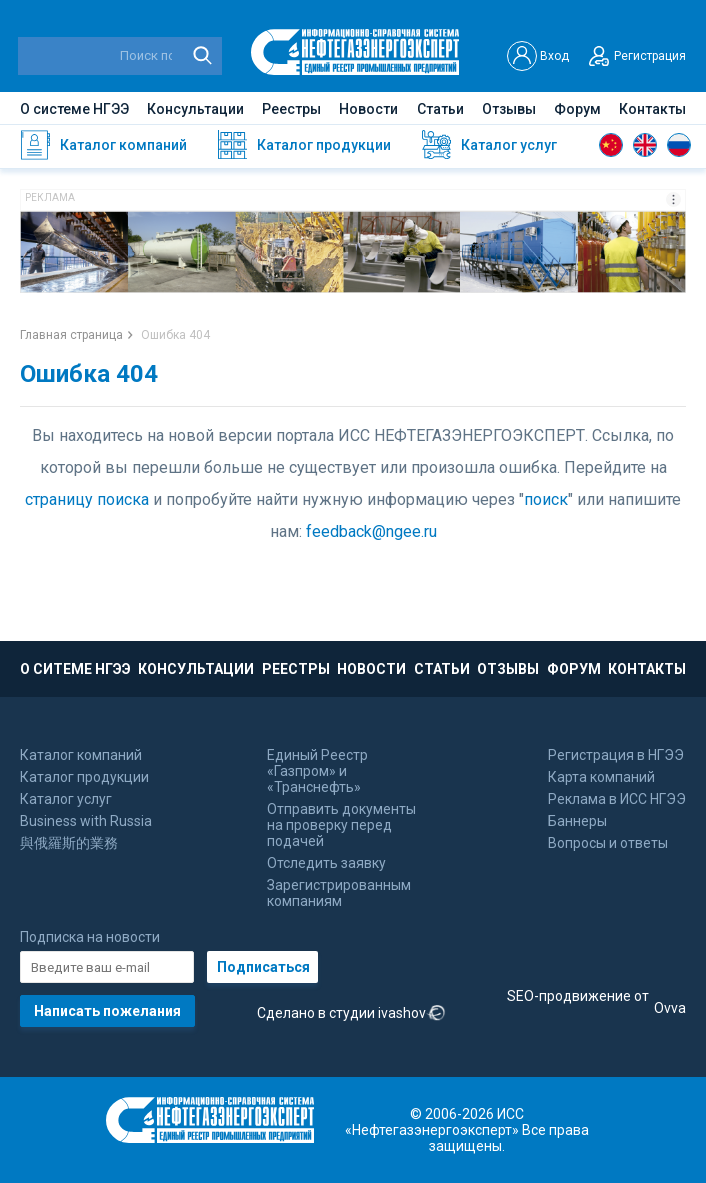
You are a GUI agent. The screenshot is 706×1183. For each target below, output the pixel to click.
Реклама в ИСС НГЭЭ (617, 799)
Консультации (195, 109)
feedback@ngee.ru (371, 531)
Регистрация (635, 56)
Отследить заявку (326, 863)
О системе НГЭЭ (74, 109)
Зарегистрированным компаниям (339, 893)
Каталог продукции (84, 777)
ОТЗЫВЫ (508, 669)
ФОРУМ (574, 669)
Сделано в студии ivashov (351, 1013)
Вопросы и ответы (608, 843)
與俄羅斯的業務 (69, 843)
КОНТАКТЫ (647, 669)
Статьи (440, 109)
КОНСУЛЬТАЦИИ (196, 669)
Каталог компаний (81, 755)
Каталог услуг (66, 799)
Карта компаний (601, 777)
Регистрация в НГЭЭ (616, 755)
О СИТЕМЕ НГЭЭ (75, 669)
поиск (546, 499)
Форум (577, 109)
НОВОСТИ (371, 669)
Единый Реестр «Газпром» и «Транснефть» (317, 771)
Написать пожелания (107, 1011)
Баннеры (577, 821)
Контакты (652, 109)
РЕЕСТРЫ (296, 669)
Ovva (670, 1008)
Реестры (291, 109)
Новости (368, 109)
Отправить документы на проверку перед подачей (341, 825)
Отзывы (509, 109)
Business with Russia (86, 821)
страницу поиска (87, 499)
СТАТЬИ (442, 669)
